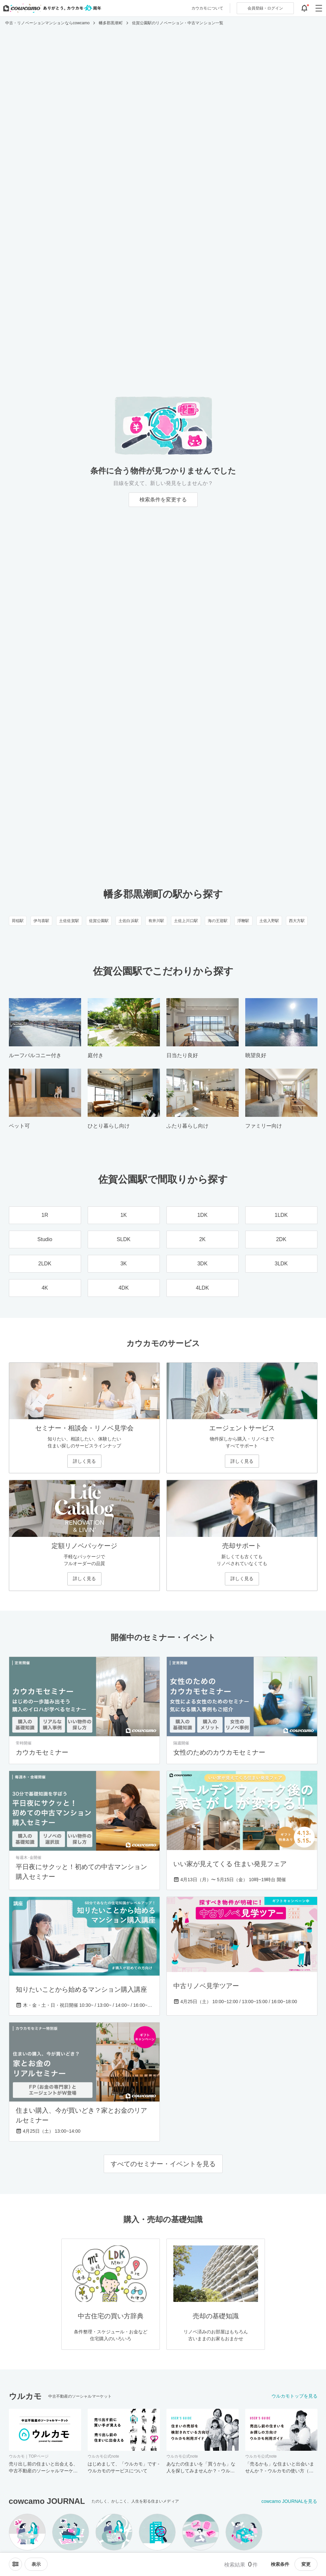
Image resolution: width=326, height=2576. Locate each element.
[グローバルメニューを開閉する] (319, 8)
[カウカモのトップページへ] (50, 8)
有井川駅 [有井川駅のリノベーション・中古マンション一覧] (156, 920)
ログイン (265, 8)
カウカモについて (207, 8)
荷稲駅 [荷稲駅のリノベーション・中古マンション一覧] (18, 920)
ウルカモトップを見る (294, 2396)
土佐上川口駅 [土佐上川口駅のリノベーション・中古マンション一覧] (186, 920)
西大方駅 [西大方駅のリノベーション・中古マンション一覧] (297, 920)
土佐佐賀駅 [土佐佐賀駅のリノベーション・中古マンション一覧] (69, 920)
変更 (306, 2564)
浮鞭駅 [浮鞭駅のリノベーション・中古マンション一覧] (243, 920)
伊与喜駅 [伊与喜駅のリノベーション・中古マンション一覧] (41, 920)
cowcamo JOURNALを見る (289, 2501)
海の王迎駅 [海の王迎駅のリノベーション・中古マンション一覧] (218, 920)
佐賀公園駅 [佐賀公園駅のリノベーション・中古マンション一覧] (99, 920)
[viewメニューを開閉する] (36, 2564)
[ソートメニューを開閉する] (15, 2564)
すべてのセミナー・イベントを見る (163, 2163)
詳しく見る (84, 1461)
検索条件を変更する (163, 499)
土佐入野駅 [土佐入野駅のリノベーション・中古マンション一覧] (269, 920)
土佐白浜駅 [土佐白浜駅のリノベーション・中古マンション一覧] (129, 920)
